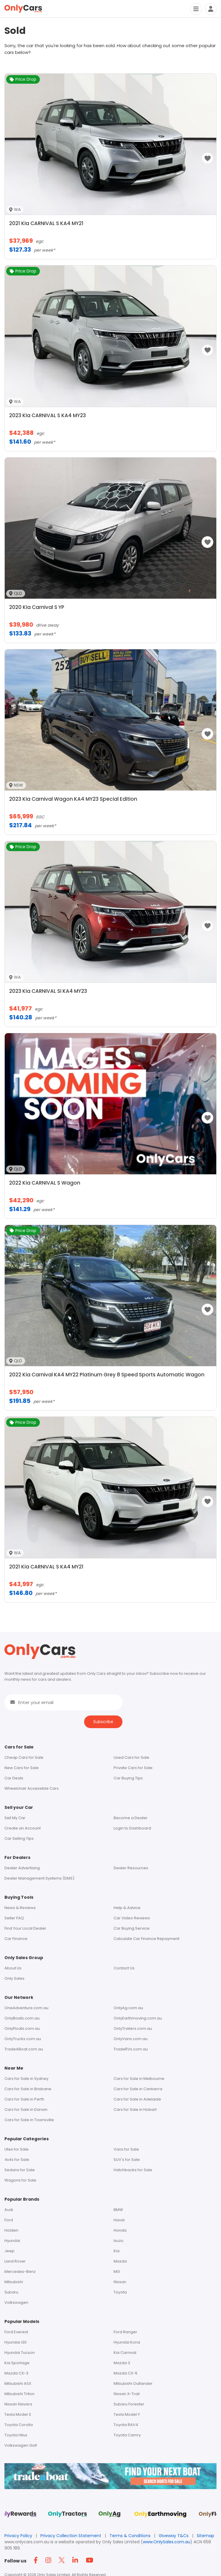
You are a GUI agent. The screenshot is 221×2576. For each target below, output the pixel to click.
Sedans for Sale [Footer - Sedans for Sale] (19, 2170)
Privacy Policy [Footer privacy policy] (18, 2536)
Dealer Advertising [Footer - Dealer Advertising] (22, 1868)
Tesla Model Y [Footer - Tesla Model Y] (127, 2414)
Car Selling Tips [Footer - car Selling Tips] (19, 1838)
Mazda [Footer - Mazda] (120, 2261)
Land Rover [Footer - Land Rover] (15, 2261)
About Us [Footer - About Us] (13, 1968)
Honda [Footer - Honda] (120, 2230)
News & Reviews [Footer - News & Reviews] (20, 1907)
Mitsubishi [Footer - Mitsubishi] (13, 2282)
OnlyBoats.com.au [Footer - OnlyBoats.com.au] (22, 2018)
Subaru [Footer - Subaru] (11, 2292)
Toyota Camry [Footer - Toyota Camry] (127, 2435)
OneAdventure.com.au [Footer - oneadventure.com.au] (26, 2008)
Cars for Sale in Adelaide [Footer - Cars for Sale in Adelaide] (137, 2099)
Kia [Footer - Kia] (116, 2251)
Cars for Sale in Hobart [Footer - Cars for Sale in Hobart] (135, 2109)
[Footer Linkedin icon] (77, 2560)
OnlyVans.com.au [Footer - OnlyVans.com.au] (131, 2039)
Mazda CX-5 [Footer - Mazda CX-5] (125, 2373)
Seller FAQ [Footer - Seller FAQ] (14, 1918)
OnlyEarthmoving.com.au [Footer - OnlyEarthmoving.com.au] (138, 2018)
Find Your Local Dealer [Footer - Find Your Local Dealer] (25, 1928)
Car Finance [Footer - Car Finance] (15, 1938)
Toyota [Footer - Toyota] (120, 2292)
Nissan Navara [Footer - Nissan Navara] (18, 2404)
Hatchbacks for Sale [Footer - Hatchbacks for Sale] (133, 2170)
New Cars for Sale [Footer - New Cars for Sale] (21, 1768)
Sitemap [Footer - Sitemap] (205, 2536)
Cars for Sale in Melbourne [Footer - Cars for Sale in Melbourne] (139, 2078)
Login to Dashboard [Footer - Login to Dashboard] (132, 1828)
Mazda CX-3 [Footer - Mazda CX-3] (16, 2373)
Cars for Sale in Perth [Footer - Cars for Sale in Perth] (24, 2099)
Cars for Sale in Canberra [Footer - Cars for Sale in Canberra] (138, 2089)
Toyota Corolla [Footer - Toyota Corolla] (18, 2425)
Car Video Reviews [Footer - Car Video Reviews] (132, 1918)
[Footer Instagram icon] (50, 2560)
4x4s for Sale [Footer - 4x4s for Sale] (16, 2159)
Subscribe (102, 1721)
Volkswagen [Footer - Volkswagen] (16, 2302)
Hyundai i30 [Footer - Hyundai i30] (15, 2342)
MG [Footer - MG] (117, 2271)
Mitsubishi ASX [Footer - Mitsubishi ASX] (17, 2383)
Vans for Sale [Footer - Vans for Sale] (126, 2149)
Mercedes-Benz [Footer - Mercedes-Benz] (20, 2271)
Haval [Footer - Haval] (119, 2220)
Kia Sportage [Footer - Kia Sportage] (17, 2363)
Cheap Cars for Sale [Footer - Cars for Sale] (23, 1757)
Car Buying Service (132, 1928)
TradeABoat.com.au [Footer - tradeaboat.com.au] (23, 2049)
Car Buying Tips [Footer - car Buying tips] (128, 1778)
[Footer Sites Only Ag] (110, 2516)
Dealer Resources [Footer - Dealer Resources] (131, 1868)
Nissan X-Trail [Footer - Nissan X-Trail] (127, 2394)
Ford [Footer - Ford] (8, 2220)
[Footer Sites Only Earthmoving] (160, 2516)
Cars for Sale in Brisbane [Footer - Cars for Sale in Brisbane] (27, 2089)
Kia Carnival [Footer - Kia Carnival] (125, 2352)
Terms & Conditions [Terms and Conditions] (130, 2536)
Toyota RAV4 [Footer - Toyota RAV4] (126, 2425)
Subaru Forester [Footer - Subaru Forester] (129, 2404)
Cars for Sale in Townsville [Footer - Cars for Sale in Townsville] (29, 2120)
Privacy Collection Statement (71, 2536)
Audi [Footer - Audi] (8, 2209)
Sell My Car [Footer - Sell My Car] (14, 1818)
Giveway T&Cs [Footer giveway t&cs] (174, 2536)
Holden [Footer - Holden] (11, 2230)
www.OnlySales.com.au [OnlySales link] (166, 2542)
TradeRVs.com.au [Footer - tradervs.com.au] (131, 2049)
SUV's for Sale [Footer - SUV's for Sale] (127, 2159)
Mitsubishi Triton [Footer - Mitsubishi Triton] (19, 2394)
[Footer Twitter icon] (63, 2560)
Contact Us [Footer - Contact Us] (124, 1968)
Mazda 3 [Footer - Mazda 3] (122, 2363)
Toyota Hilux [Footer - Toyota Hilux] (15, 2435)
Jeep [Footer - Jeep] (9, 2251)
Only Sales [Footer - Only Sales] (14, 1978)
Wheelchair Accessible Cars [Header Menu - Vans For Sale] (31, 1788)
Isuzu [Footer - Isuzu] (118, 2240)
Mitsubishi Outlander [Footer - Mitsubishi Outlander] (133, 2383)
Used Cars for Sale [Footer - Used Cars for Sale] (131, 1757)
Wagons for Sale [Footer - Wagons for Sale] (20, 2180)
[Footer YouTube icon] (91, 2560)
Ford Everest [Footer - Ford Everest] (16, 2332)
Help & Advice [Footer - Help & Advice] (127, 1907)
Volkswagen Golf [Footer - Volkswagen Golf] (20, 2445)
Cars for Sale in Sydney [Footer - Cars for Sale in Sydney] (26, 2078)
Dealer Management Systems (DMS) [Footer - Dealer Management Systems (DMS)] (39, 1878)
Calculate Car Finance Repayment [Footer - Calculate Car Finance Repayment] (146, 1938)
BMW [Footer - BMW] (118, 2209)
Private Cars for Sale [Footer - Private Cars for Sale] (133, 1768)
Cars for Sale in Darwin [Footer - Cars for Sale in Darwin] (26, 2109)
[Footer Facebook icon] (37, 2560)
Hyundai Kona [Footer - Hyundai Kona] (127, 2342)
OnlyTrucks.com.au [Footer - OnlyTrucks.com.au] (22, 2039)
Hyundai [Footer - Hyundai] (12, 2240)
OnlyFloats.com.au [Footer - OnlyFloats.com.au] (22, 2028)
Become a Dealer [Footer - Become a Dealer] (131, 1818)
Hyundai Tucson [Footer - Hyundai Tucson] (19, 2352)
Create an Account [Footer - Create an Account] (22, 1828)
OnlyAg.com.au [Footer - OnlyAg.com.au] (128, 2008)
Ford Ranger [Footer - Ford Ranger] (125, 2332)
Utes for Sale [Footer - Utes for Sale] (16, 2149)
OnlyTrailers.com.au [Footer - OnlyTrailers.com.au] (133, 2028)
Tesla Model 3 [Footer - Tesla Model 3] (17, 2414)
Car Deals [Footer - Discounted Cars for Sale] (13, 1778)
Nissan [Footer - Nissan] (120, 2282)
